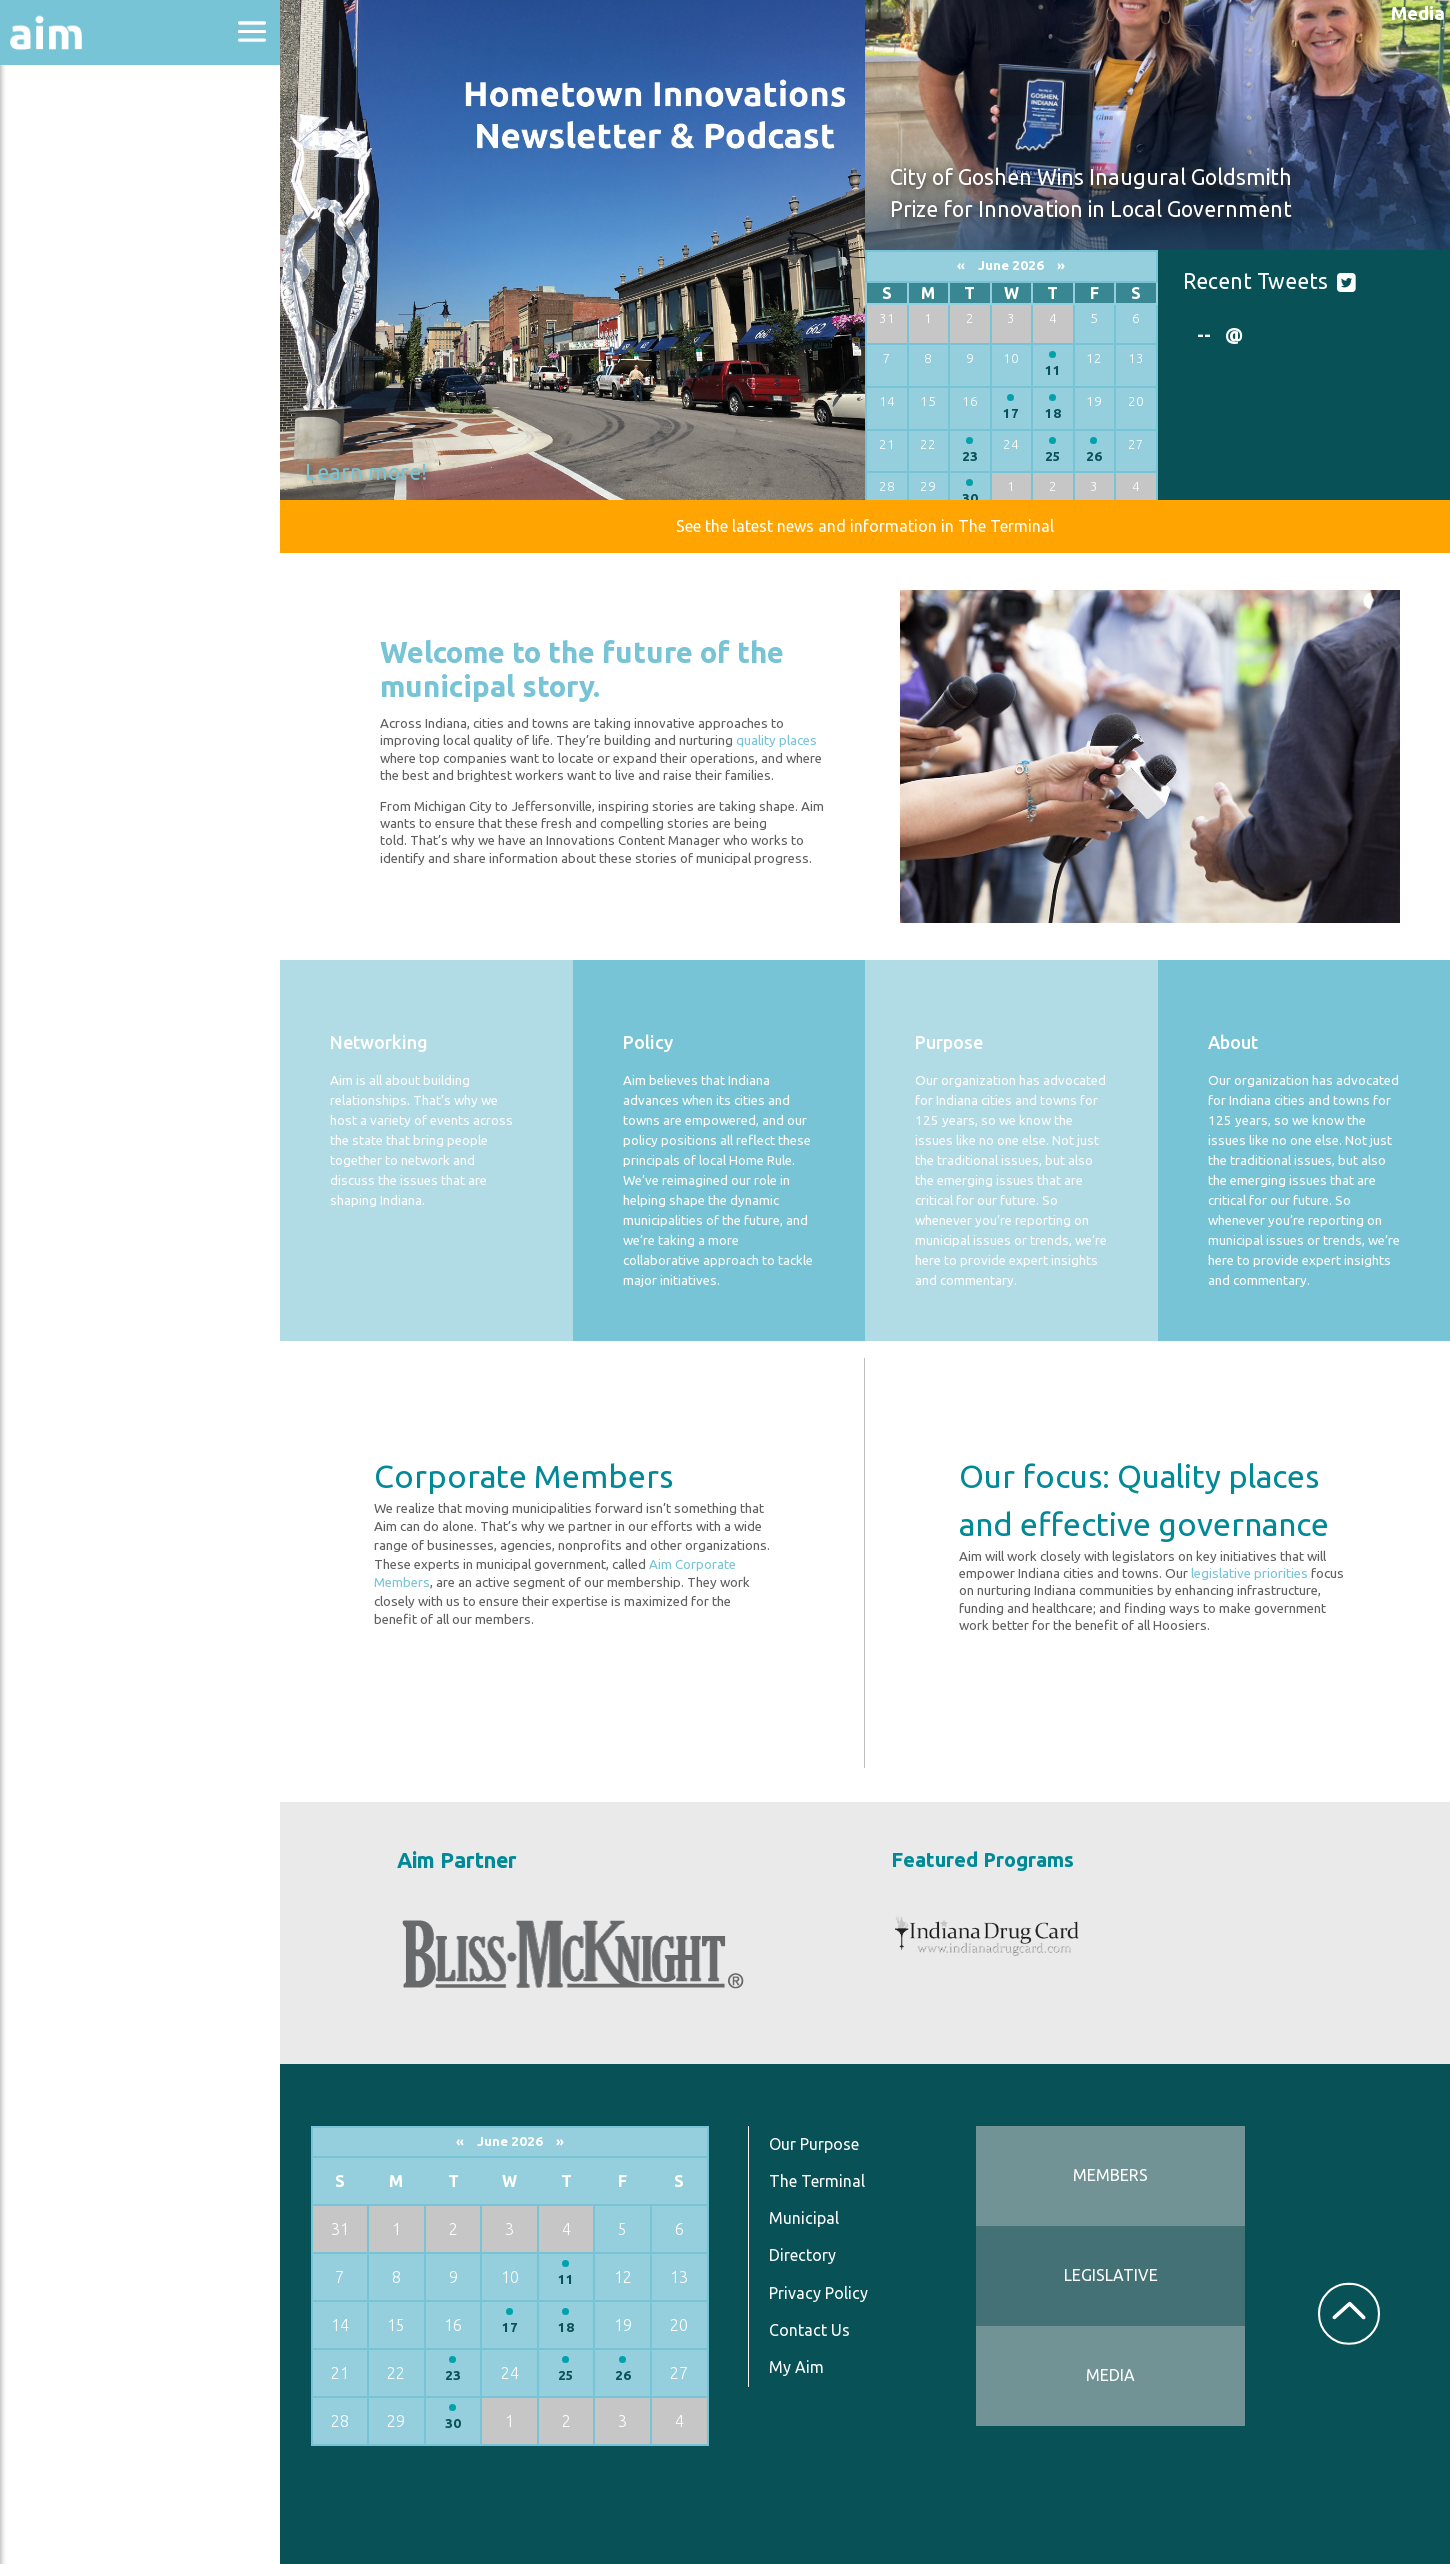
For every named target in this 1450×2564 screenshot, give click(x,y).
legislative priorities (1249, 1573)
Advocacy (65, 195)
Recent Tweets (1255, 281)
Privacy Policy (818, 2293)
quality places (776, 740)
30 (970, 498)
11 (1053, 370)
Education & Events (115, 248)
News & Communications (100, 370)
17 (1011, 413)
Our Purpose (814, 2144)
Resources (68, 438)
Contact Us (809, 2330)
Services (59, 491)
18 (1053, 413)
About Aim (70, 141)
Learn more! (366, 472)
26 (1094, 456)
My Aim (796, 2367)
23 (970, 456)
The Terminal (817, 2181)
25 (1053, 456)
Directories (73, 302)
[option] (1304, 334)
